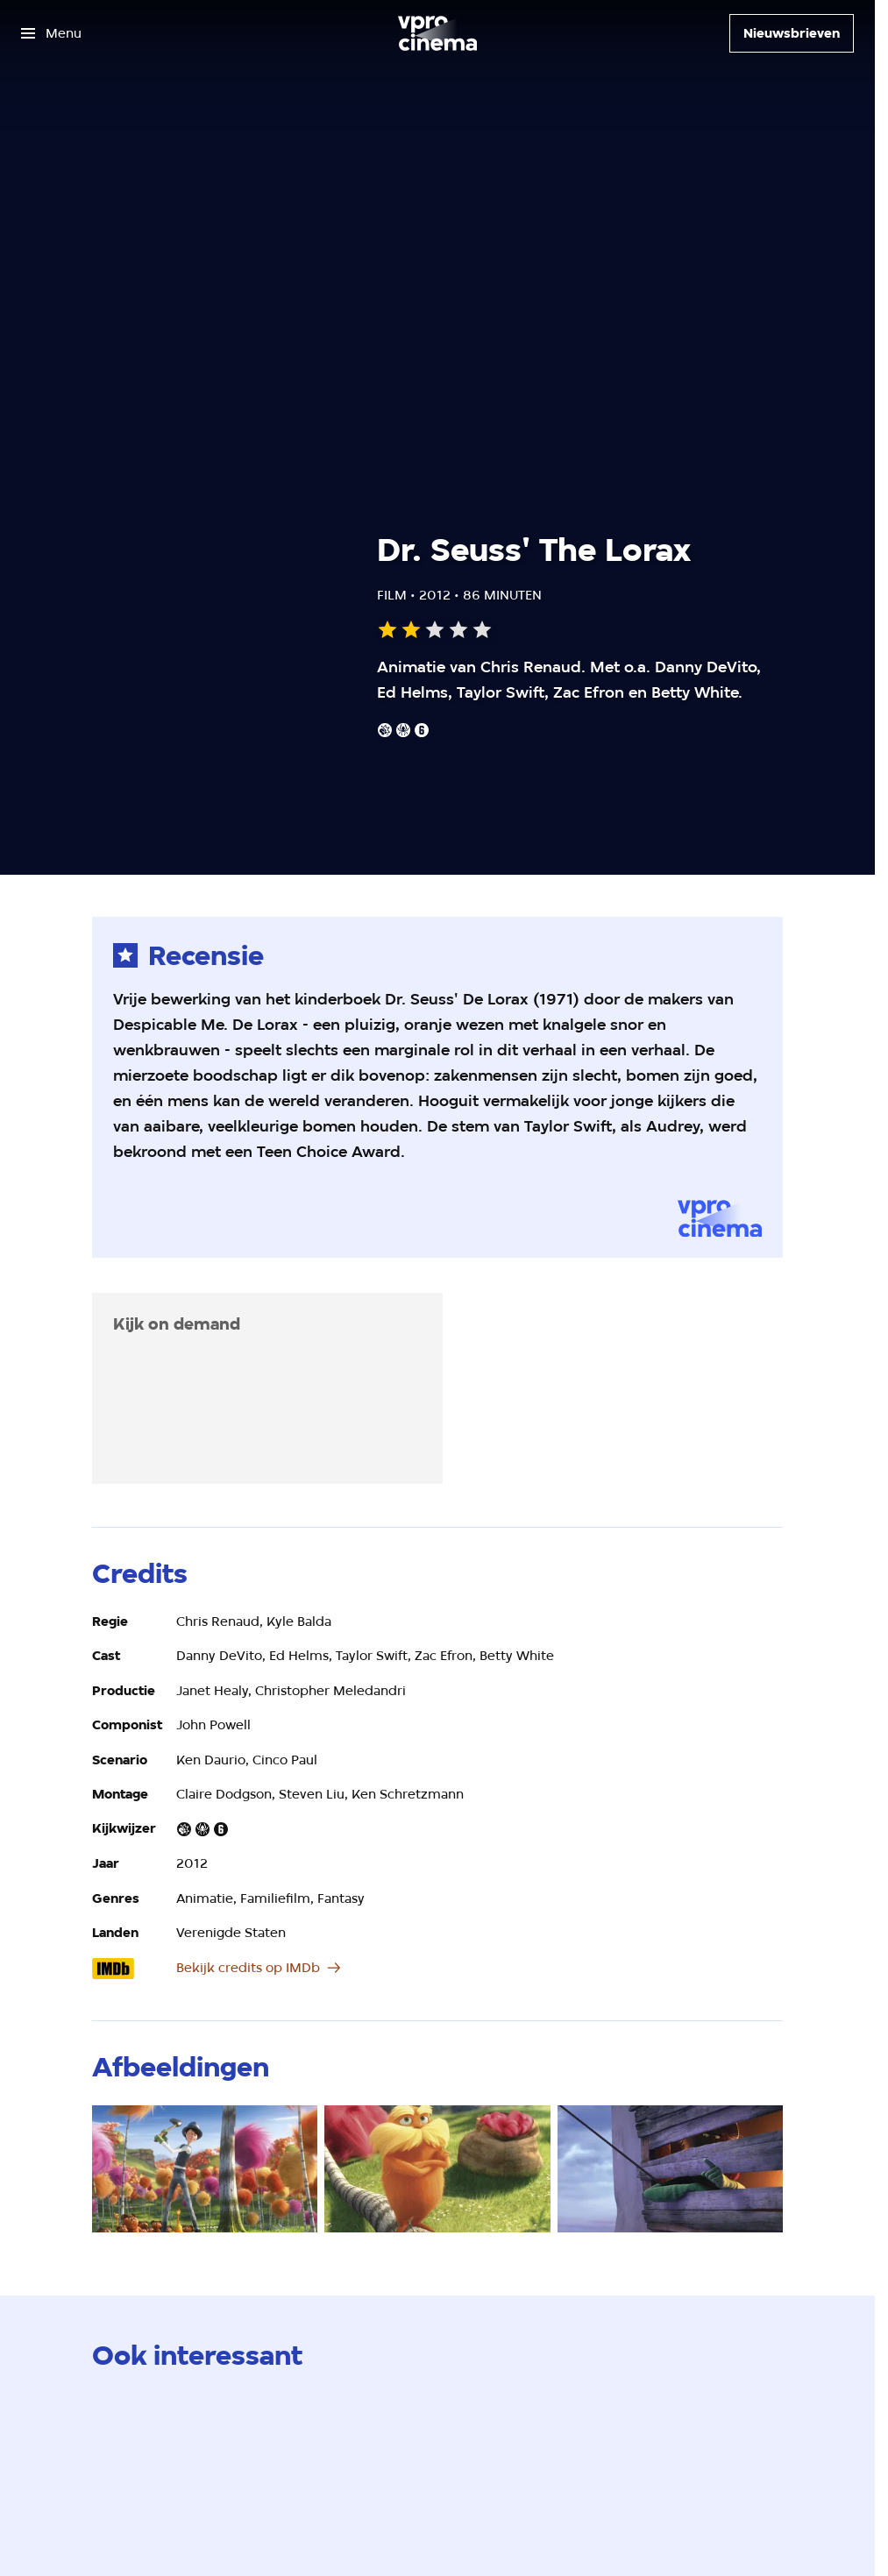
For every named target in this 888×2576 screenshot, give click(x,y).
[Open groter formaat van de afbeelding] (204, 2168)
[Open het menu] (51, 33)
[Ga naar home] (437, 33)
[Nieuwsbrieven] (791, 33)
